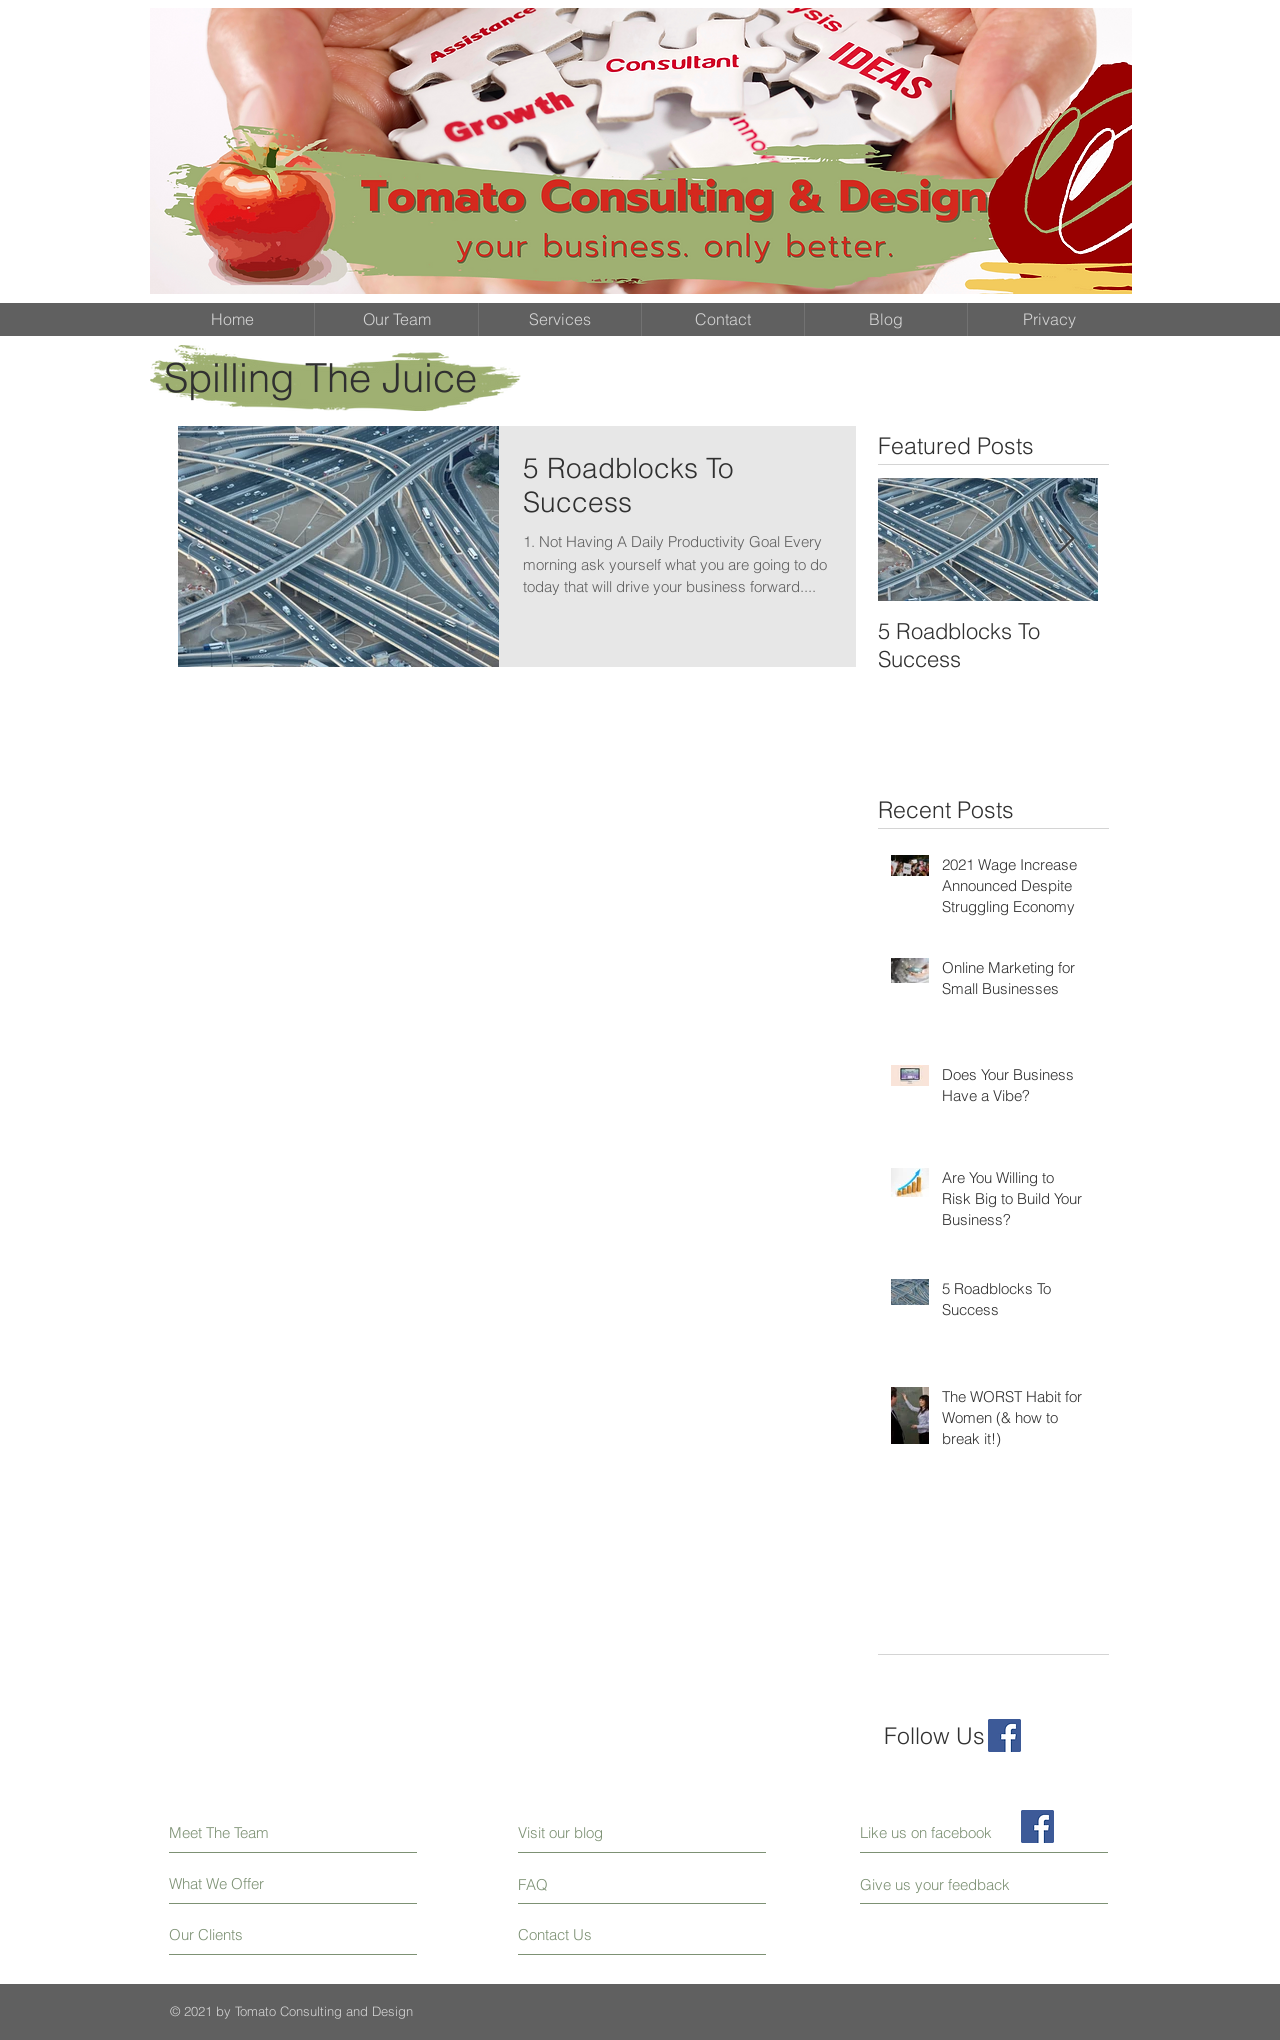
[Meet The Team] (255, 1832)
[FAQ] (575, 1884)
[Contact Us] (593, 1934)
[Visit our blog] (605, 1832)
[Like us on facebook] (949, 1832)
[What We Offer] (244, 1883)
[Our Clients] (244, 1934)
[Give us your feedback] (943, 1884)
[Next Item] (1066, 539)
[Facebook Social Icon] (1004, 1735)
